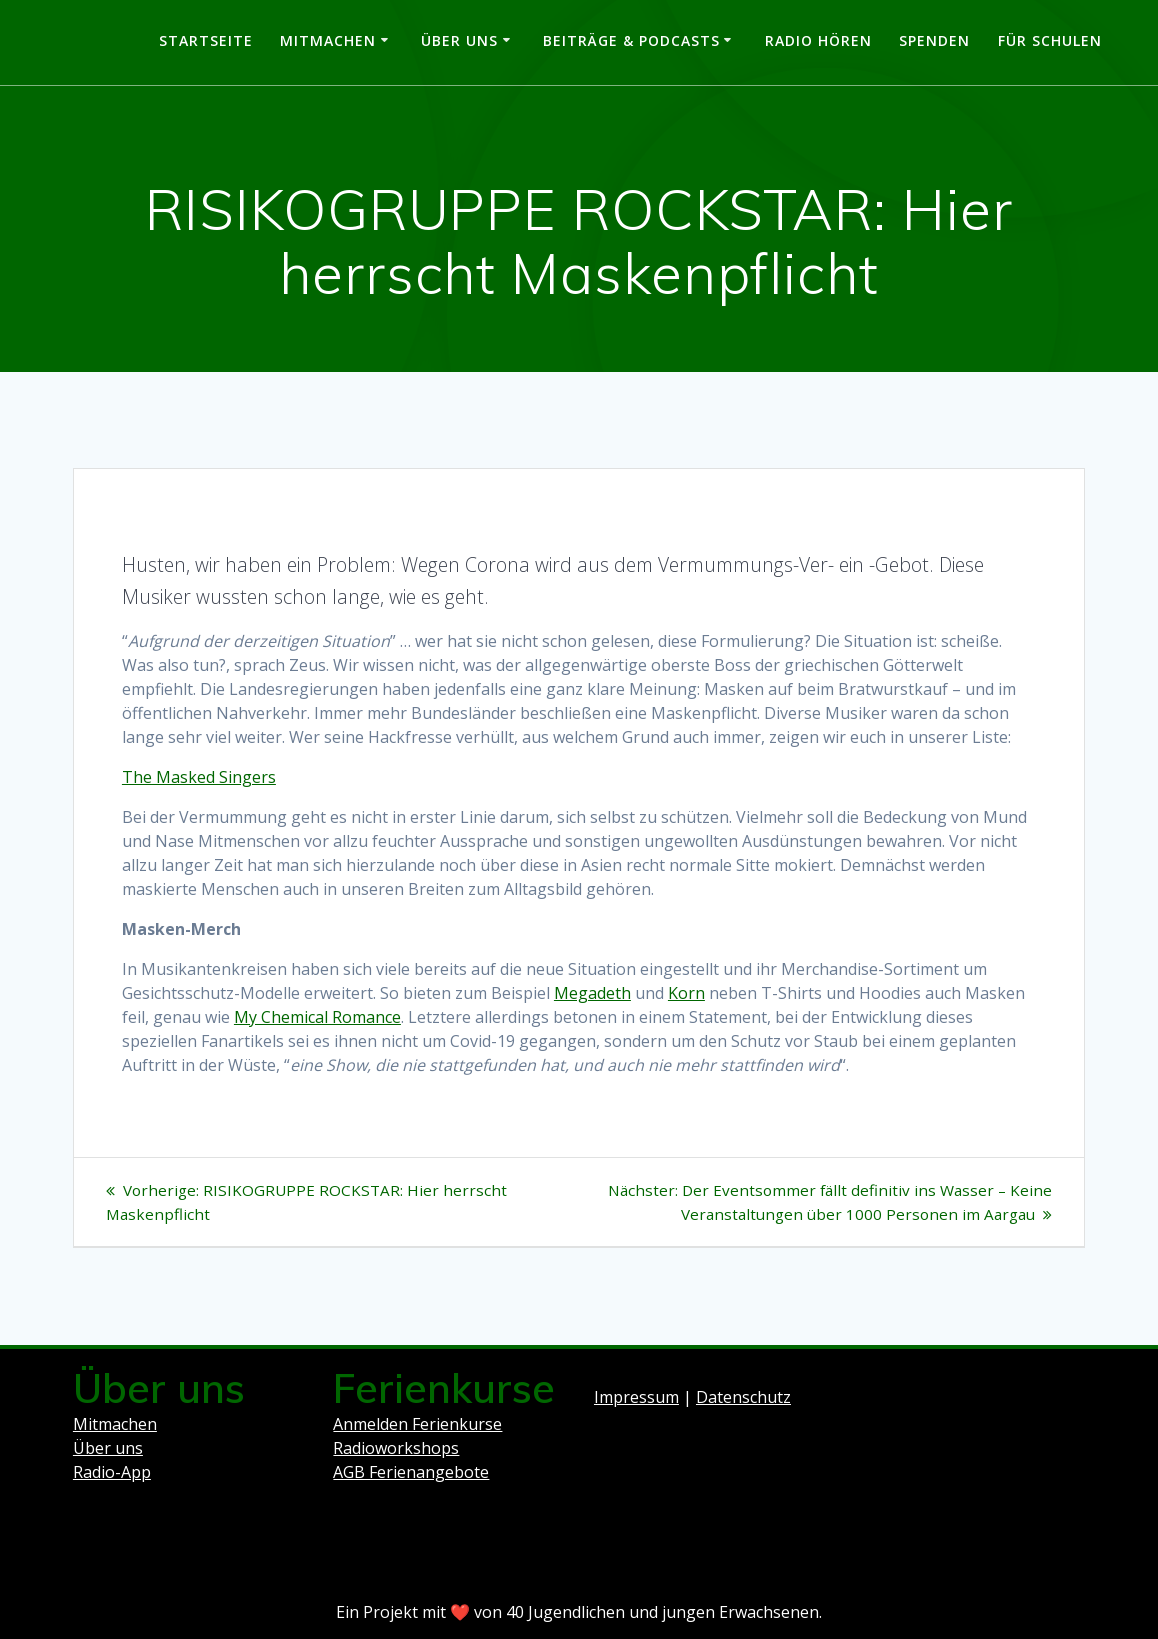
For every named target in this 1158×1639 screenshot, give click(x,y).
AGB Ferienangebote (411, 1472)
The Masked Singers (199, 777)
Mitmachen (328, 40)
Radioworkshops (396, 1448)
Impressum (636, 1397)
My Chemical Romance (317, 1017)
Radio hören (818, 40)
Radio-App (112, 1472)
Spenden (934, 40)
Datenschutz (743, 1397)
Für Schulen (1050, 40)
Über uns (459, 40)
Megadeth (592, 993)
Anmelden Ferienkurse (417, 1424)
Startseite (206, 40)
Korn (686, 993)
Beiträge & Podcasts (631, 40)
